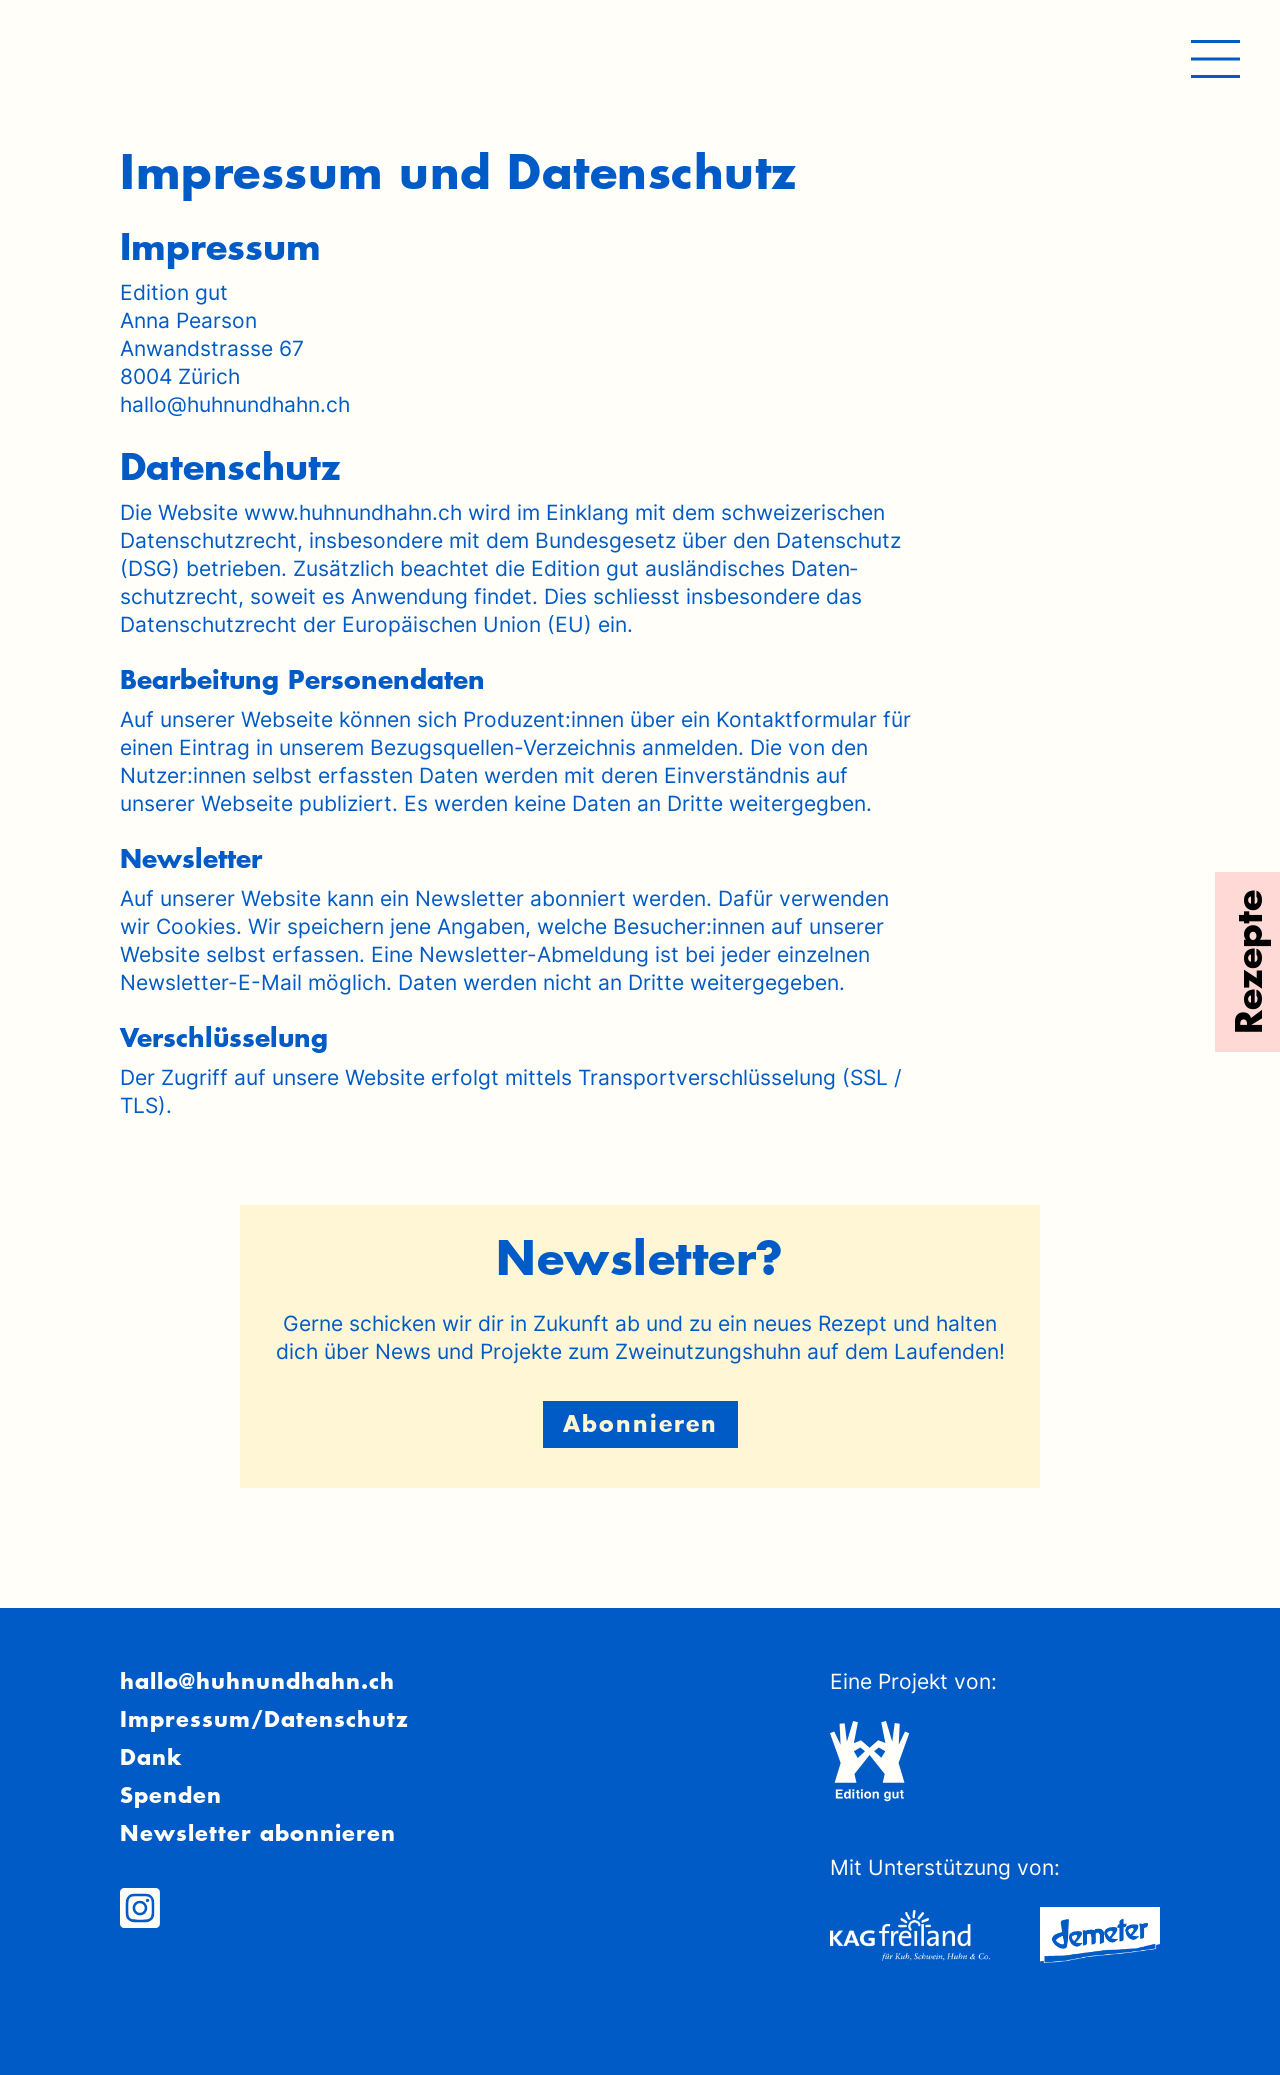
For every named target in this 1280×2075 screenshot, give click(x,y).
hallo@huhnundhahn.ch (257, 1681)
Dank (151, 1757)
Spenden (171, 1795)
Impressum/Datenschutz (264, 1719)
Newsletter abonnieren (258, 1833)
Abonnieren (640, 1423)
